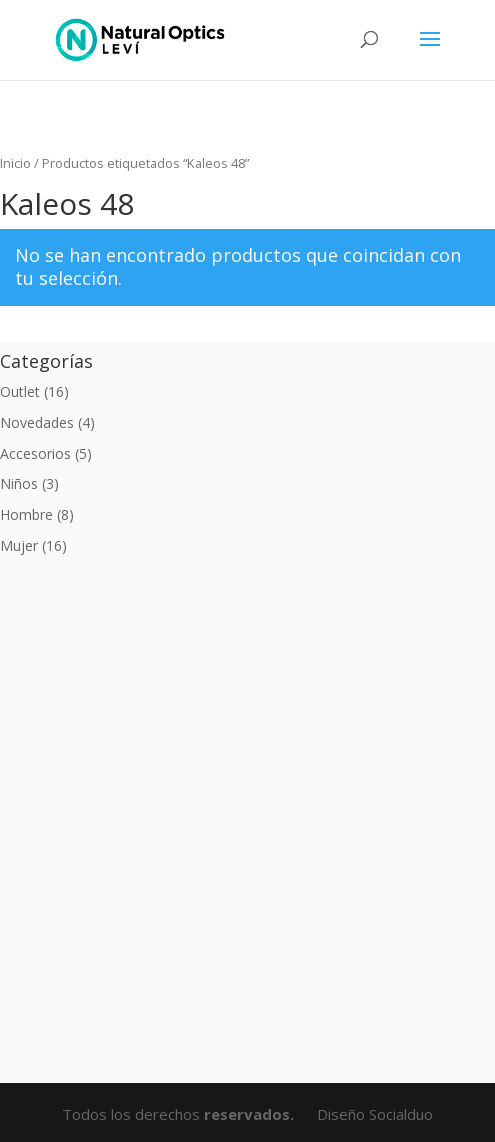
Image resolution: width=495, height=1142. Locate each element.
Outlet (20, 391)
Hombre (26, 514)
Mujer (19, 545)
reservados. (251, 1114)
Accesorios (35, 453)
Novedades (37, 422)
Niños (19, 483)
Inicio (15, 163)
